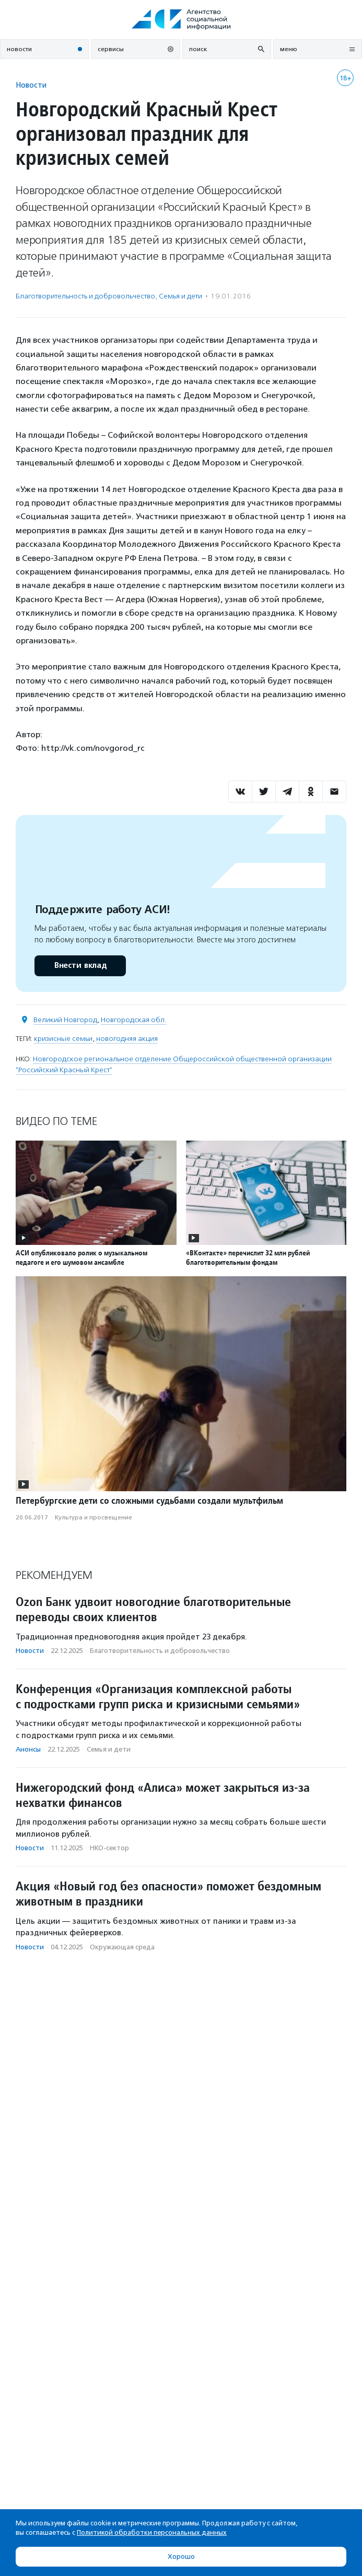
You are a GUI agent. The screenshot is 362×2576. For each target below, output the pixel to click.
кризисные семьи (63, 1038)
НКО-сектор (109, 1848)
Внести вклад (80, 966)
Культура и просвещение (93, 1517)
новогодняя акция (127, 1038)
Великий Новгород (65, 1019)
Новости (31, 84)
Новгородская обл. (133, 1019)
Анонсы (28, 1749)
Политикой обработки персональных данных (152, 2532)
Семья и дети (180, 296)
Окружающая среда (122, 1947)
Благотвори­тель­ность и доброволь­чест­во (85, 296)
